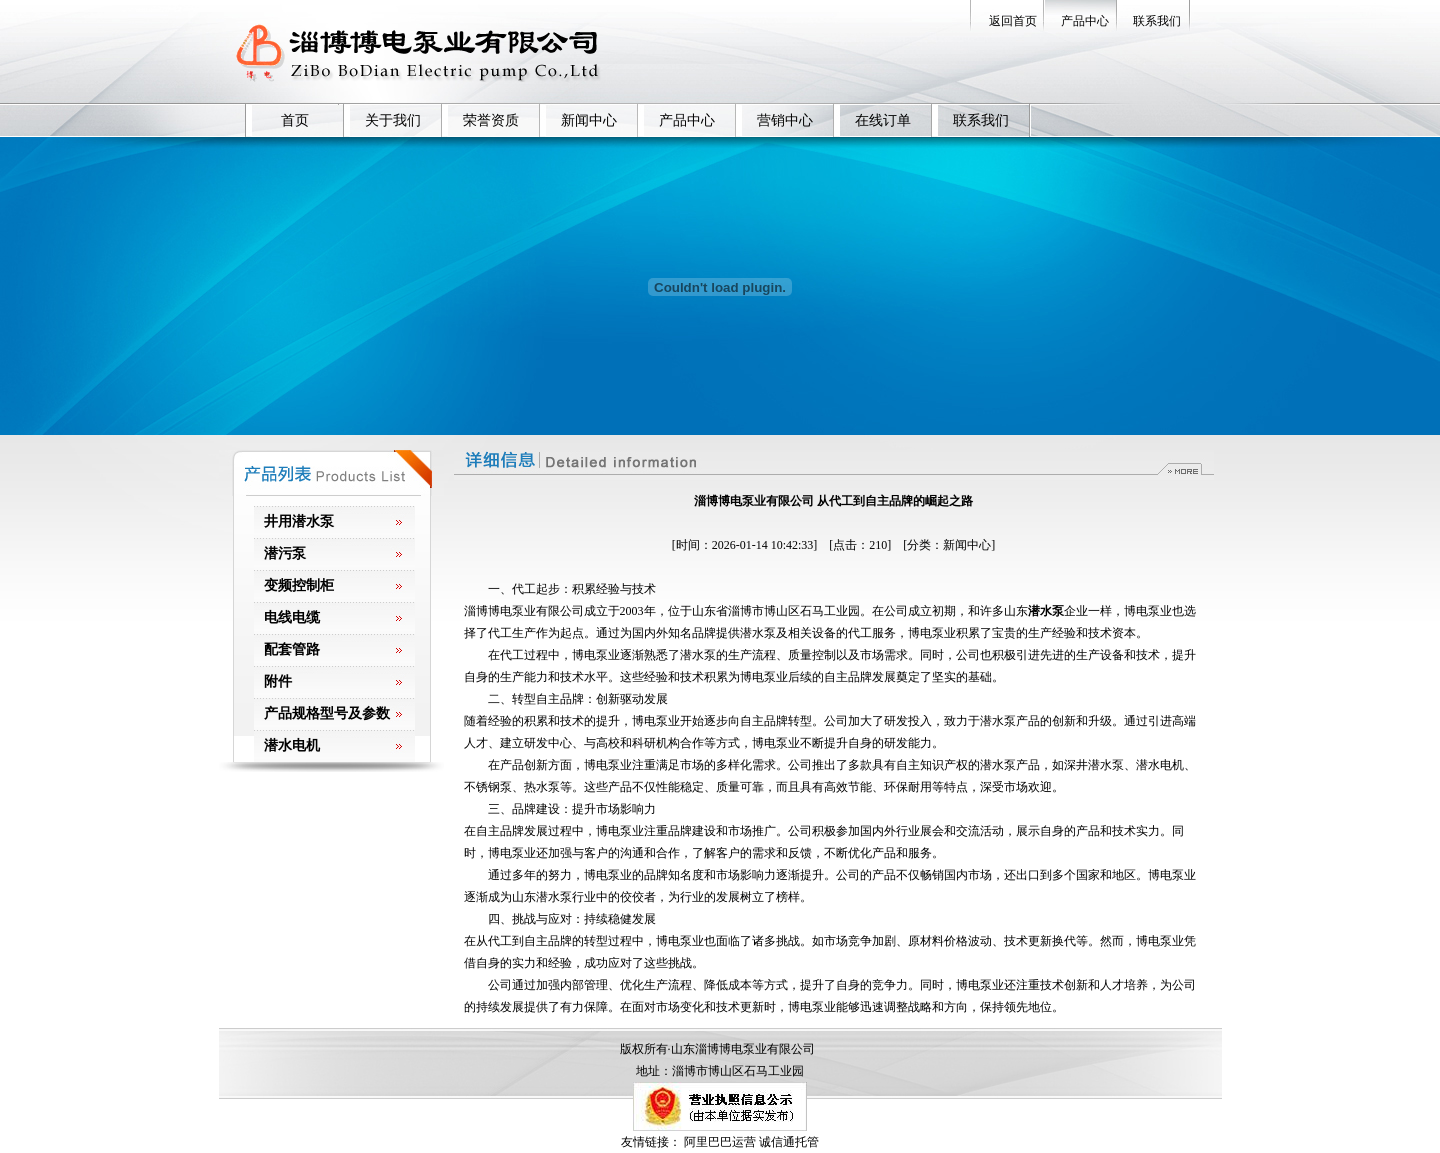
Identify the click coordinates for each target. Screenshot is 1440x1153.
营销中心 (785, 120)
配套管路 (292, 649)
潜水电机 (292, 745)
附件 (278, 681)
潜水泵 (1046, 611)
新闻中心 (589, 120)
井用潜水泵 (299, 521)
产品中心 (1085, 21)
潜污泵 (285, 553)
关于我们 (393, 120)
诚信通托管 (789, 1142)
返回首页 (1013, 21)
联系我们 (1157, 21)
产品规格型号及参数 (327, 713)
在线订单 (883, 120)
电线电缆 (292, 617)
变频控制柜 (299, 585)
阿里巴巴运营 (720, 1142)
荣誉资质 (491, 120)
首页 (295, 120)
